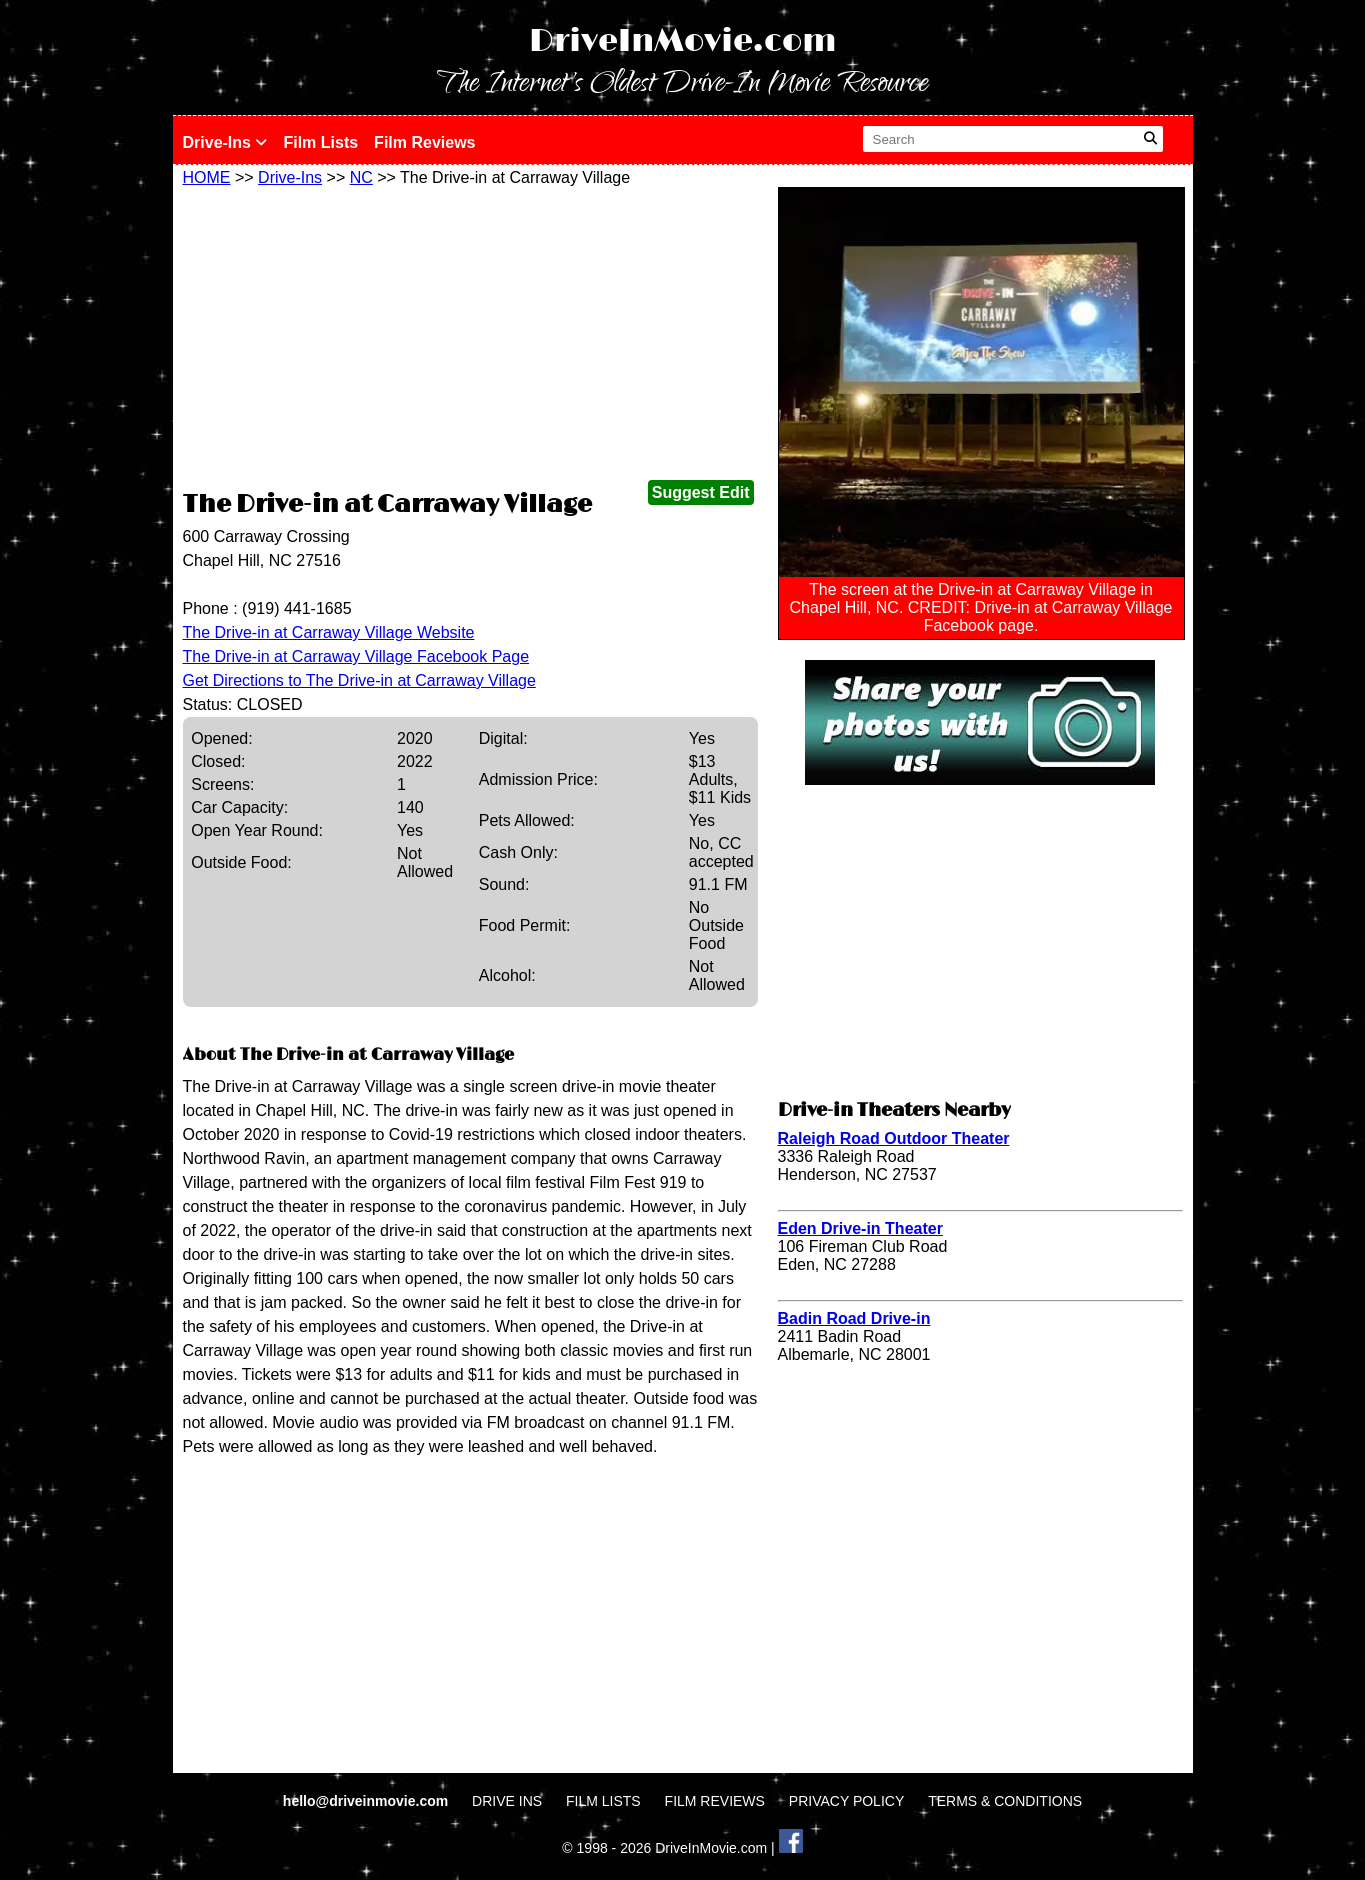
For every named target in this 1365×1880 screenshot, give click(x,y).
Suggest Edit (701, 492)
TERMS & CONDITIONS (1005, 1801)
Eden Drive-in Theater (860, 1228)
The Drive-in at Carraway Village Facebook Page (356, 656)
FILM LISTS (603, 1801)
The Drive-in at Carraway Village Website (329, 632)
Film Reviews (424, 142)
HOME (207, 177)
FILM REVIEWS (715, 1801)
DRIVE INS (507, 1801)
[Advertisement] (470, 337)
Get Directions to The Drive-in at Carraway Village (359, 680)
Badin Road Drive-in (854, 1318)
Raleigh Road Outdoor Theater (894, 1138)
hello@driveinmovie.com (367, 1801)
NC (361, 177)
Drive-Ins (225, 142)
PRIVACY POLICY (846, 1801)
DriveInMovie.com (683, 41)
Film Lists (320, 142)
